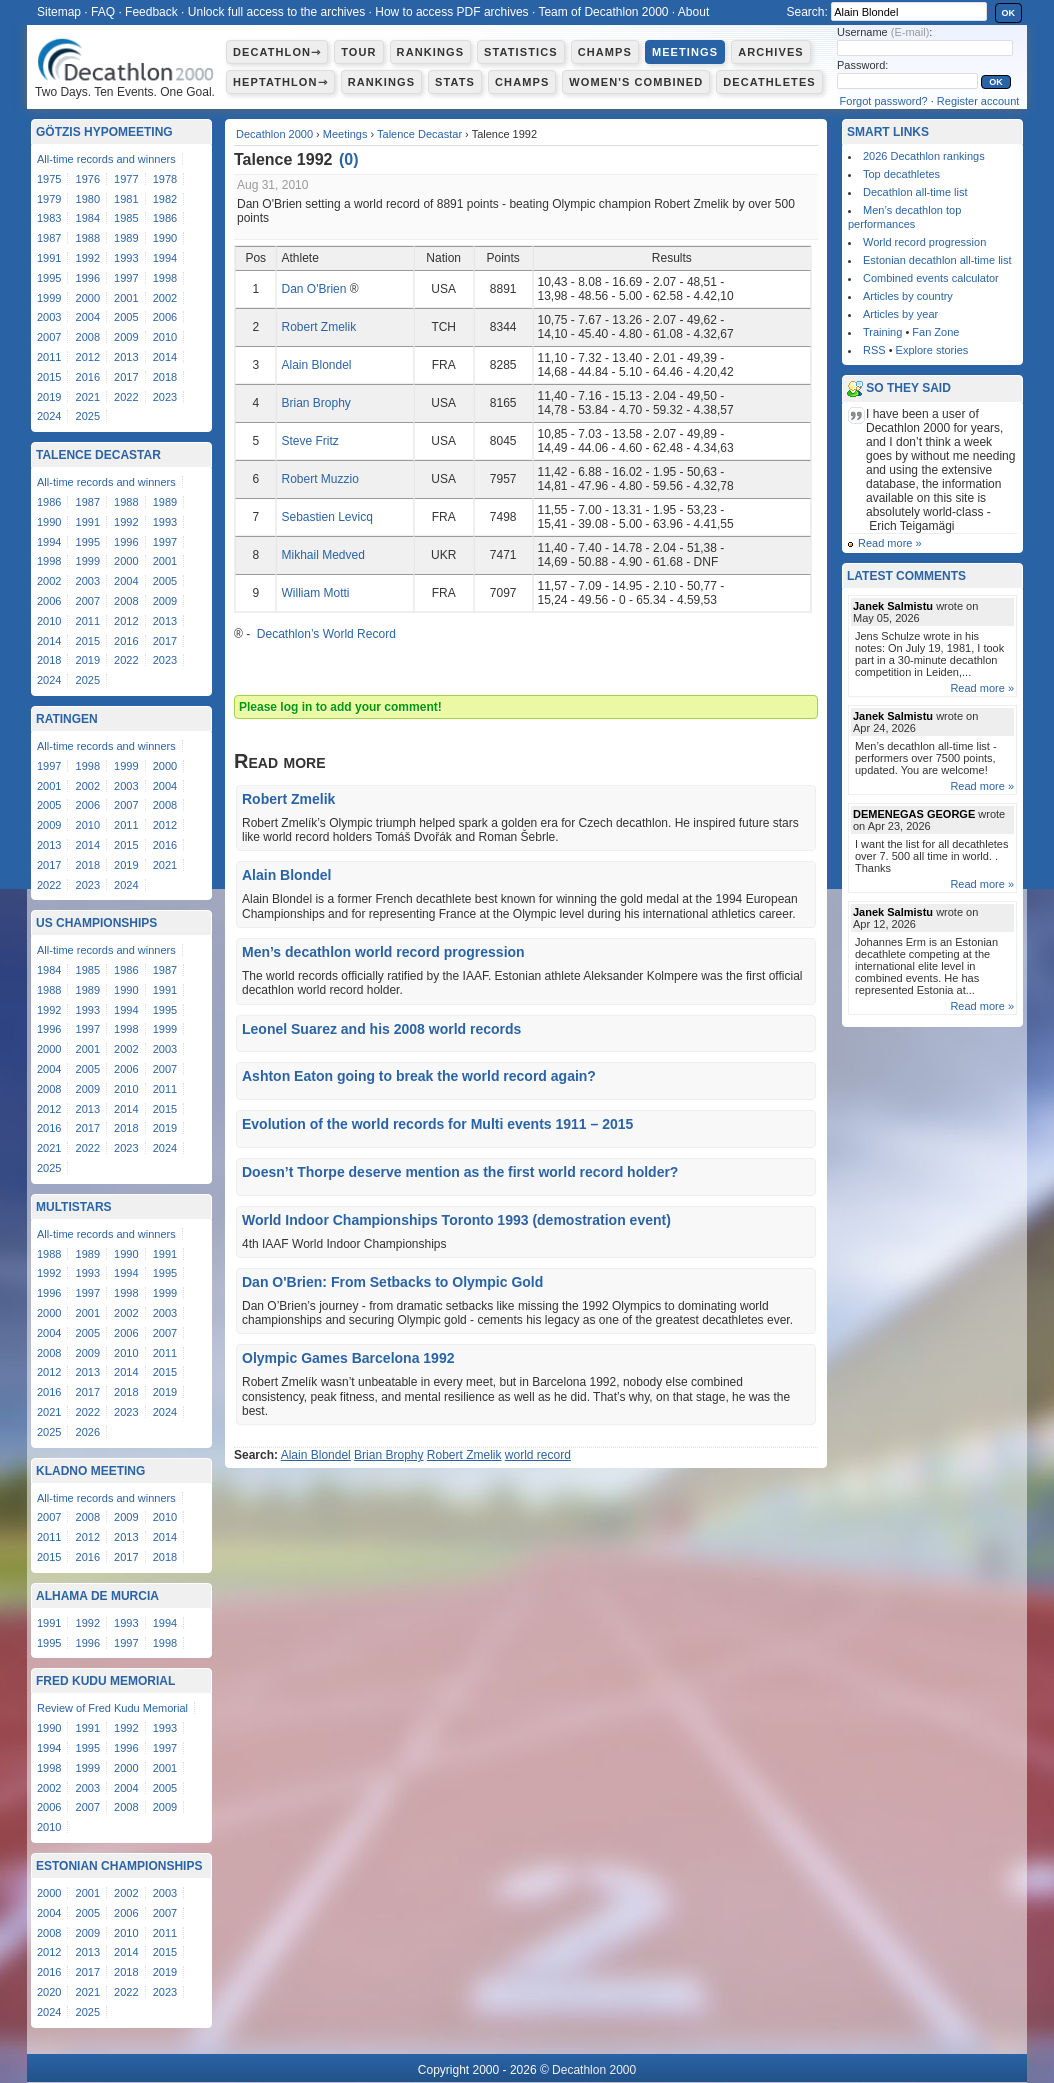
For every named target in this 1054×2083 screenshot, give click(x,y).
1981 (126, 199)
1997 (126, 278)
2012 (88, 357)
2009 (126, 337)
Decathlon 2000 (274, 134)
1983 (49, 218)
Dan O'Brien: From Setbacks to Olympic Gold (392, 1282)
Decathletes (769, 82)
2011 (49, 357)
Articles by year (900, 314)
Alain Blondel (316, 365)
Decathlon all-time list (915, 192)
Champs (605, 52)
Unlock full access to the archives (276, 12)
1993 (126, 258)
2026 (88, 1432)
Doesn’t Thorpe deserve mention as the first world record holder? (460, 1172)
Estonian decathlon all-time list (937, 260)
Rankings (430, 52)
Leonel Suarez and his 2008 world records (381, 1029)
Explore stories (932, 350)
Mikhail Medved (322, 555)
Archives (771, 52)
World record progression (924, 242)
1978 (165, 179)
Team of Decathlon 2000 (603, 12)
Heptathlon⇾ (280, 82)
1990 (165, 238)
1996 (88, 278)
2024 (49, 416)
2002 (165, 298)
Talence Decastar (419, 134)
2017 (126, 377)
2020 (49, 1992)
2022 (126, 397)
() (349, 159)
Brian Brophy (315, 403)
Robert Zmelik (318, 327)
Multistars (74, 1207)
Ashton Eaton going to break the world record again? (419, 1076)
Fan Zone (935, 332)
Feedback (151, 12)
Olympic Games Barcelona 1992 (348, 1358)
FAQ (103, 12)
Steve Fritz (309, 441)
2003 (49, 317)
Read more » (890, 543)
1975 (49, 179)
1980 (88, 199)
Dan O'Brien (313, 289)
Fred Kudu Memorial (105, 1681)
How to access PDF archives (451, 12)
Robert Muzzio (319, 479)
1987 (49, 238)
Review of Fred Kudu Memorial (112, 1708)
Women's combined (636, 82)
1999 (49, 298)
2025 (88, 416)
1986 (165, 218)
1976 (88, 179)
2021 (88, 397)
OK (1009, 13)
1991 (49, 258)
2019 (49, 397)
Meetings (685, 52)
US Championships (96, 923)
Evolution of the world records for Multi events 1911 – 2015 (437, 1124)
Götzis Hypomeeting (104, 132)
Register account (978, 101)
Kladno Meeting (90, 1471)
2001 (126, 298)
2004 (88, 317)
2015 (49, 377)
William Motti (315, 593)
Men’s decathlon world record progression (383, 952)
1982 (165, 199)
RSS (874, 350)
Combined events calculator (931, 278)
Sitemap (59, 12)
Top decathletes (901, 174)
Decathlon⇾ (277, 52)
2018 (165, 377)
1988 (88, 238)
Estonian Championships (119, 1866)
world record (538, 1455)
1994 (165, 258)
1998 (165, 278)
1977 (126, 179)
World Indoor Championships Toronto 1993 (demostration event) (456, 1220)
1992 (88, 258)
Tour (358, 52)
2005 (126, 317)
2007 (49, 337)
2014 (165, 357)
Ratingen (67, 719)
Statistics (521, 52)
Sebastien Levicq (326, 517)
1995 (49, 278)
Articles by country (908, 296)
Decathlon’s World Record (325, 634)
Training (882, 332)
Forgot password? (884, 101)
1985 (126, 218)
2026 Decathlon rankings (924, 156)
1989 (126, 238)
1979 (49, 199)
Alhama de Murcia (97, 1596)
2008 (88, 337)
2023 (165, 397)
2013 (126, 357)
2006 (165, 317)
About (693, 12)
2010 (165, 337)
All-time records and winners (106, 159)
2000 (88, 298)
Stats (455, 82)
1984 (88, 218)
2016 (88, 377)
